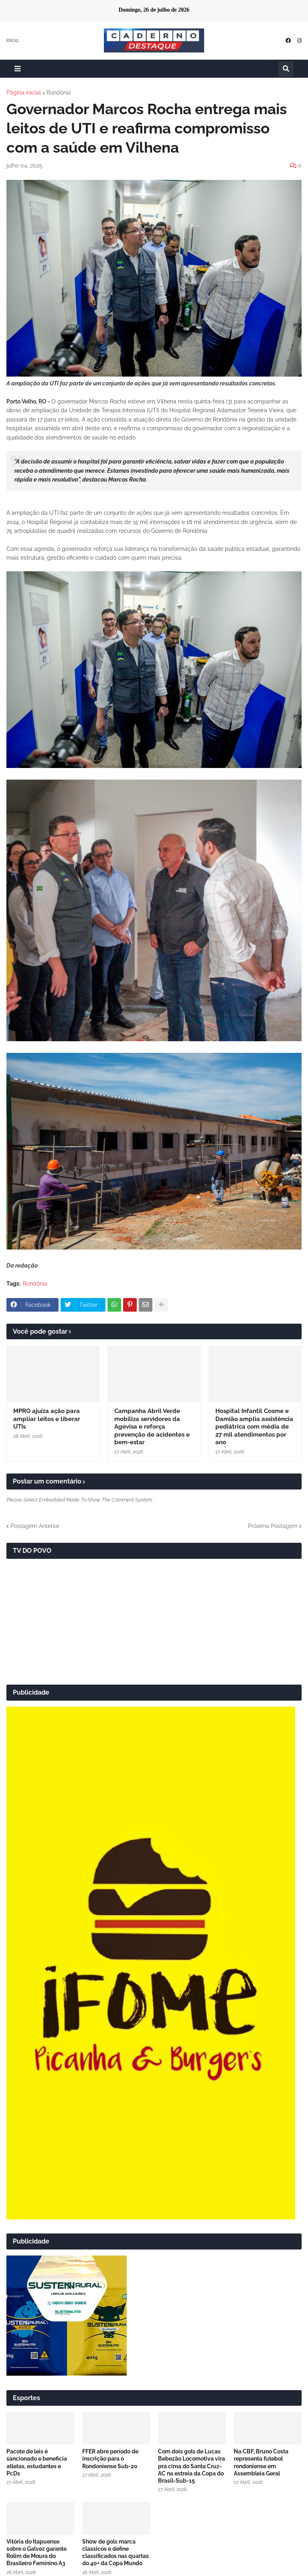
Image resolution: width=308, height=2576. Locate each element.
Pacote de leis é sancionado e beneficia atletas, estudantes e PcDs (36, 2462)
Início (12, 40)
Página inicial (23, 92)
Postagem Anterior (34, 1526)
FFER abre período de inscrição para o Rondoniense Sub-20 (110, 2458)
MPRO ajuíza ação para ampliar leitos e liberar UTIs (46, 1418)
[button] (17, 69)
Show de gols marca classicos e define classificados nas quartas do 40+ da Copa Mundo (115, 2552)
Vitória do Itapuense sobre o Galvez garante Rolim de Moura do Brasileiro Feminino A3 (36, 2552)
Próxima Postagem (273, 1526)
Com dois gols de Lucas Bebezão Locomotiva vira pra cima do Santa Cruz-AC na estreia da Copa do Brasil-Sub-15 (191, 2466)
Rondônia (59, 92)
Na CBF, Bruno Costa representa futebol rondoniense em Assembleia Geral (261, 2462)
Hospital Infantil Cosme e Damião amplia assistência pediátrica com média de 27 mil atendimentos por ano (254, 1426)
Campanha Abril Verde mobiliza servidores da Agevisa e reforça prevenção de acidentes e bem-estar (152, 1426)
